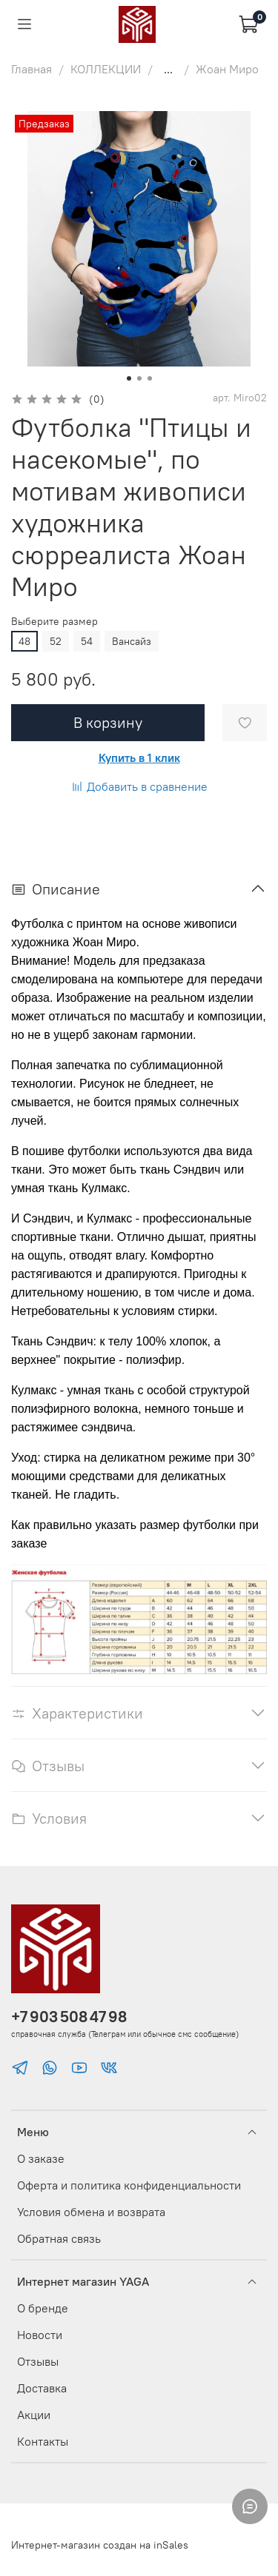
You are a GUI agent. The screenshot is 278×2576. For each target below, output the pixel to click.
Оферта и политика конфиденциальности (129, 2185)
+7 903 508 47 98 (69, 2017)
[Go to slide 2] (139, 378)
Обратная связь (59, 2238)
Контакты (42, 2441)
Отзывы (38, 2361)
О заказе (40, 2158)
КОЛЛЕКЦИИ (105, 68)
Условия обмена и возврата (91, 2211)
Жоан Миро (227, 68)
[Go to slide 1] (129, 378)
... (168, 69)
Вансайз (131, 641)
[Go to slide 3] (150, 378)
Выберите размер (54, 621)
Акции (33, 2414)
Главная (31, 68)
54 (87, 641)
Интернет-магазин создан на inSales (99, 2545)
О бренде (42, 2308)
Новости (39, 2334)
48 (24, 641)
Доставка (42, 2388)
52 (56, 641)
